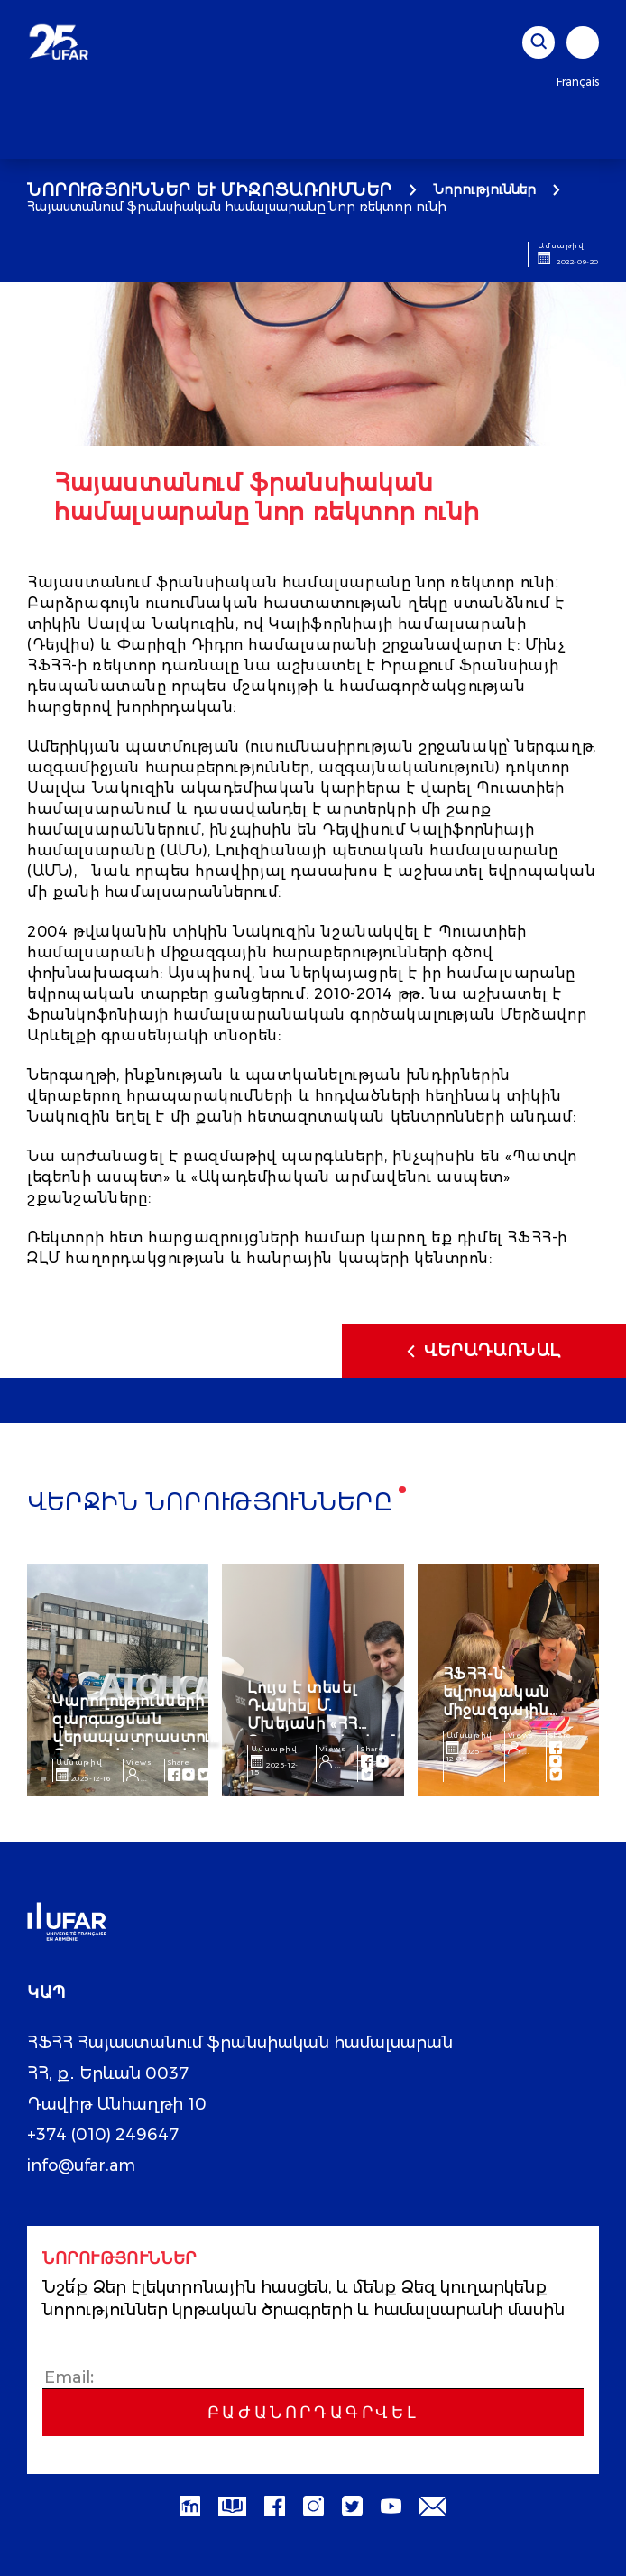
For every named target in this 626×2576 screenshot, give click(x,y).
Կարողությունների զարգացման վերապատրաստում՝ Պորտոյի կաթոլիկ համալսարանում (139, 1737)
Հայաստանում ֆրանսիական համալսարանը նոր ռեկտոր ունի (236, 207)
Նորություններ (485, 189)
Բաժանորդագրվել (313, 2413)
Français (578, 81)
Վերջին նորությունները (210, 1504)
